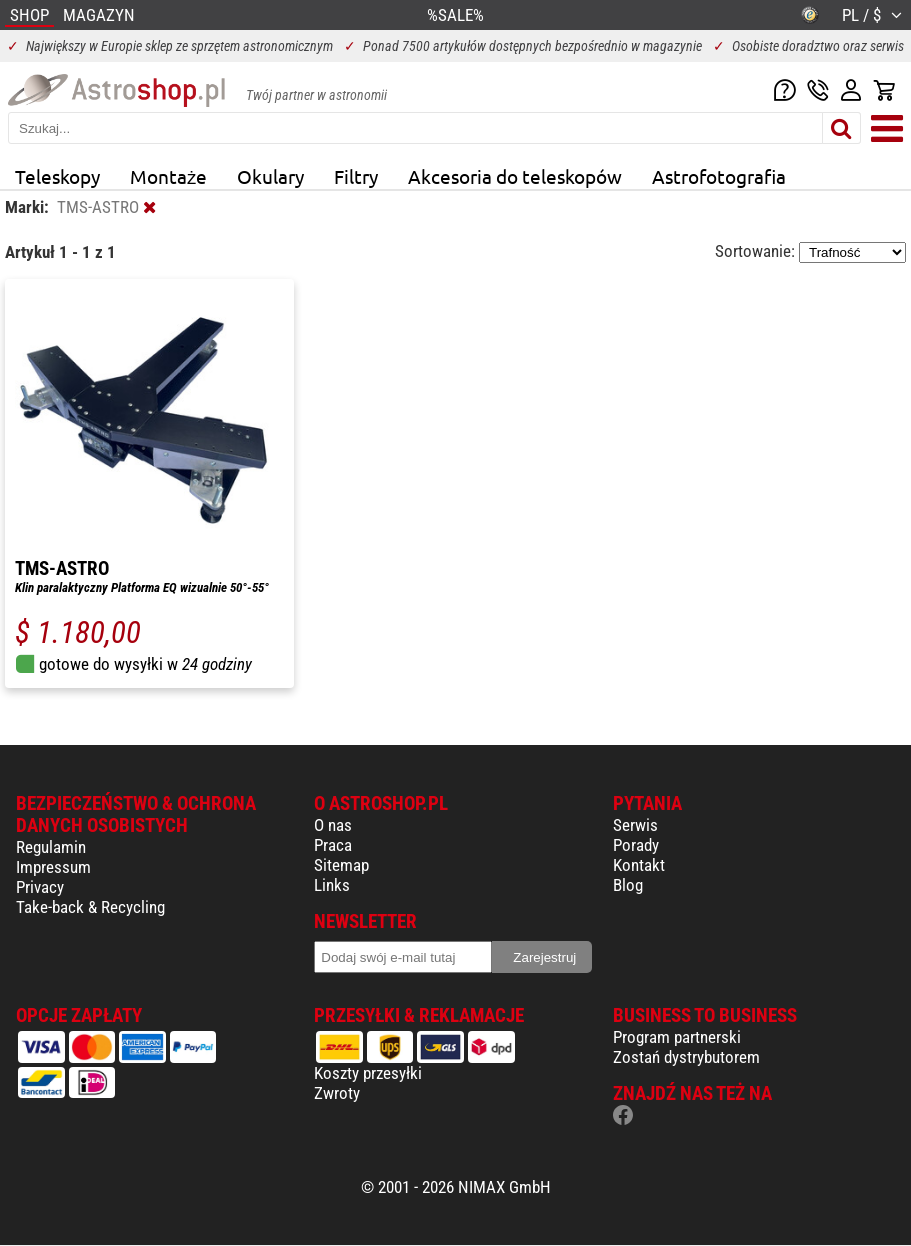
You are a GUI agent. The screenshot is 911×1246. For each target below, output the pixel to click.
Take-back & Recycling (90, 907)
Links (332, 885)
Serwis (635, 825)
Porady (636, 845)
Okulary (270, 176)
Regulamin (51, 847)
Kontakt (639, 865)
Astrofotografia (719, 176)
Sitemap (341, 865)
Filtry (356, 176)
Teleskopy (57, 176)
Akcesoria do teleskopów (515, 176)
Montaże (168, 176)
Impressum (53, 867)
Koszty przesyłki (368, 1073)
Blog (628, 885)
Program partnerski (677, 1037)
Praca (333, 845)
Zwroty (337, 1093)
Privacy (40, 887)
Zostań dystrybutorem (686, 1057)
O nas (333, 825)
